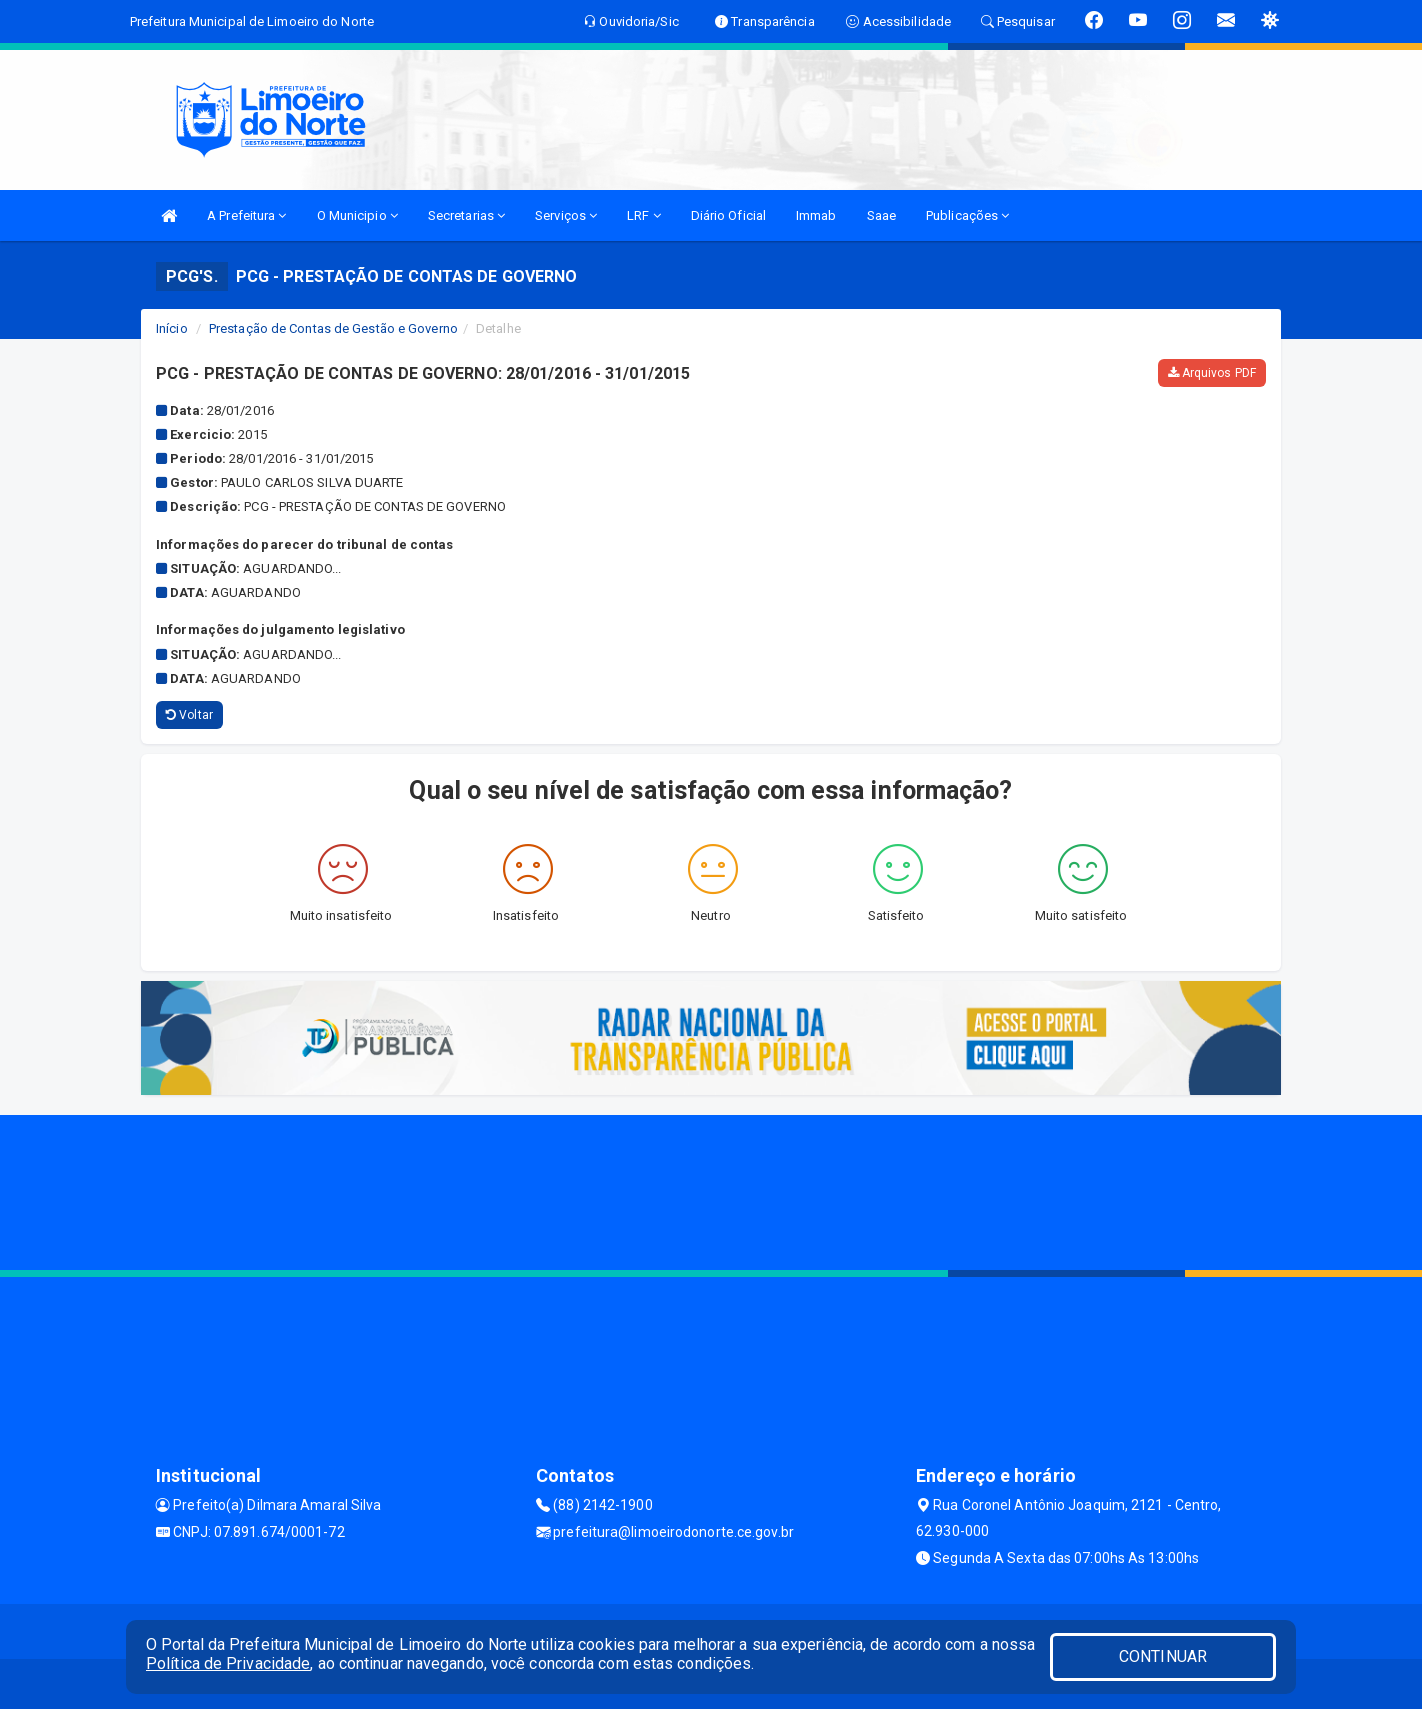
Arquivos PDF (1212, 373)
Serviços (566, 215)
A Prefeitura (246, 215)
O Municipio (357, 215)
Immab (816, 215)
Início (172, 328)
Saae (881, 215)
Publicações (967, 215)
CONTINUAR (1163, 1656)
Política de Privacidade (228, 1663)
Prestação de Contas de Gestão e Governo (333, 328)
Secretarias (466, 215)
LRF (644, 215)
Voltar (189, 715)
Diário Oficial (728, 215)
